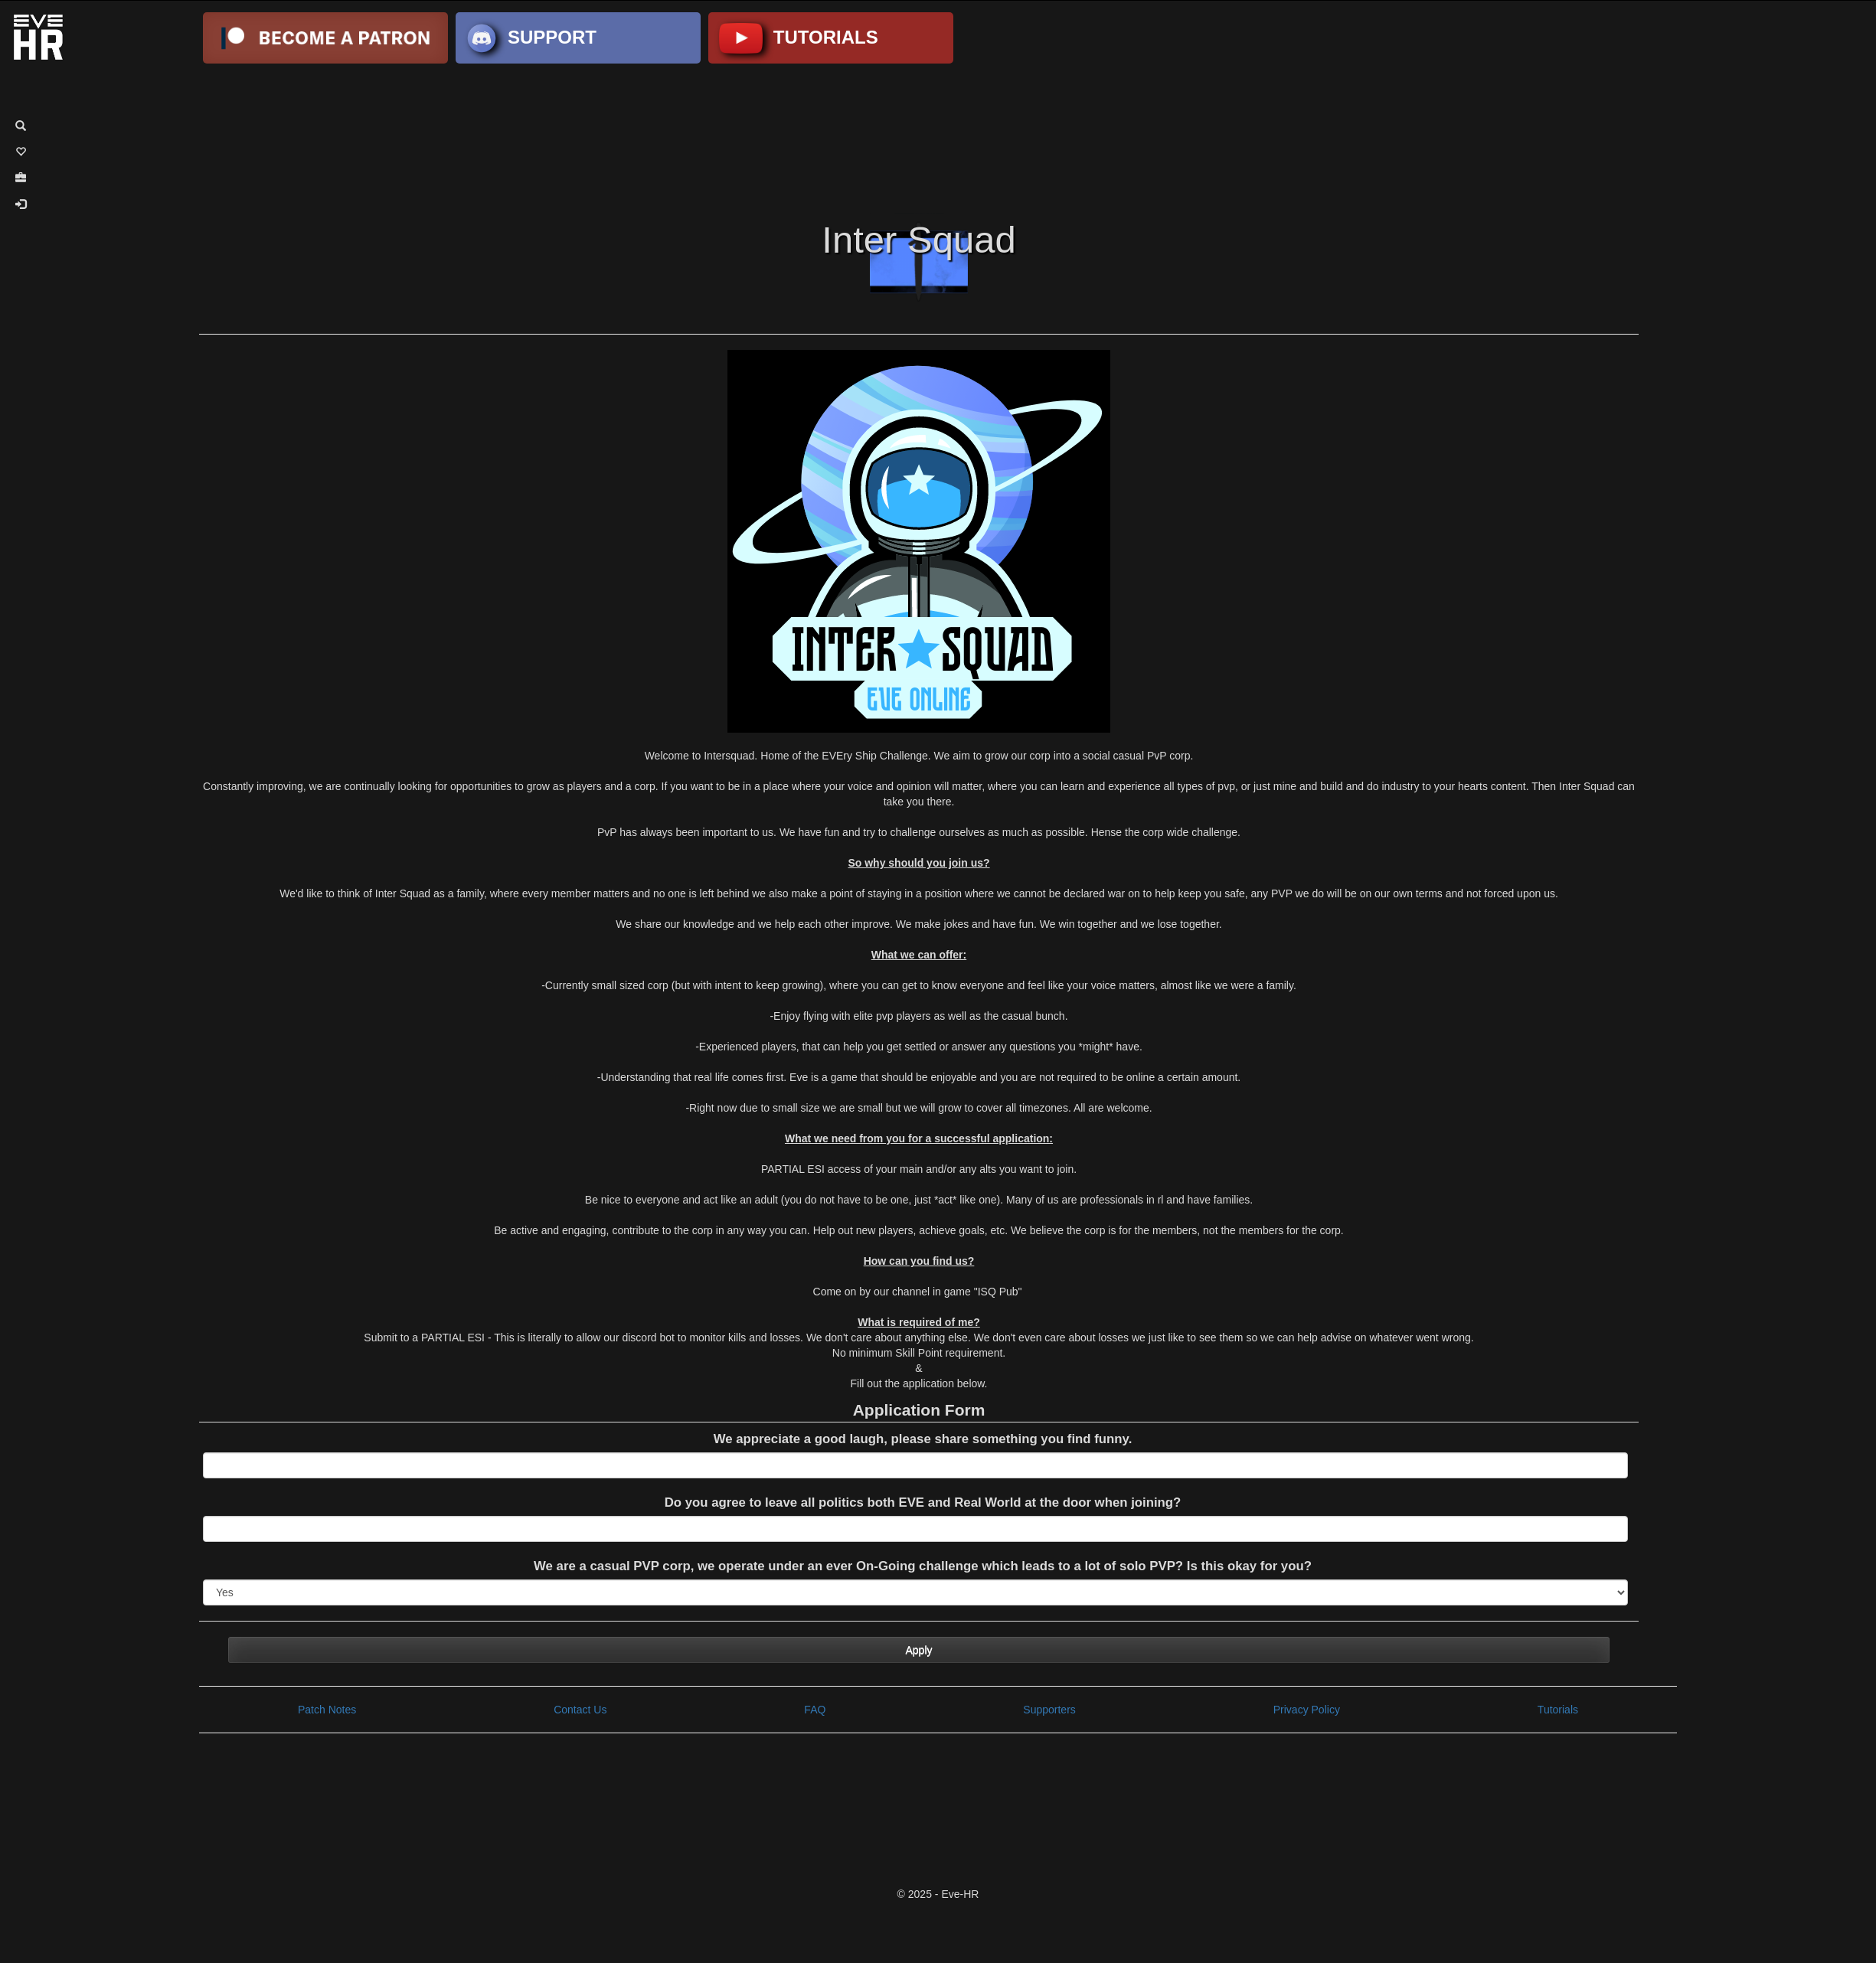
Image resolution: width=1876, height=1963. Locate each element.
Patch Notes (327, 1709)
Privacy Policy (1306, 1709)
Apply (918, 1650)
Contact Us (580, 1709)
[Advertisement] (938, 136)
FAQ (814, 1709)
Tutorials (1558, 1709)
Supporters (1049, 1709)
